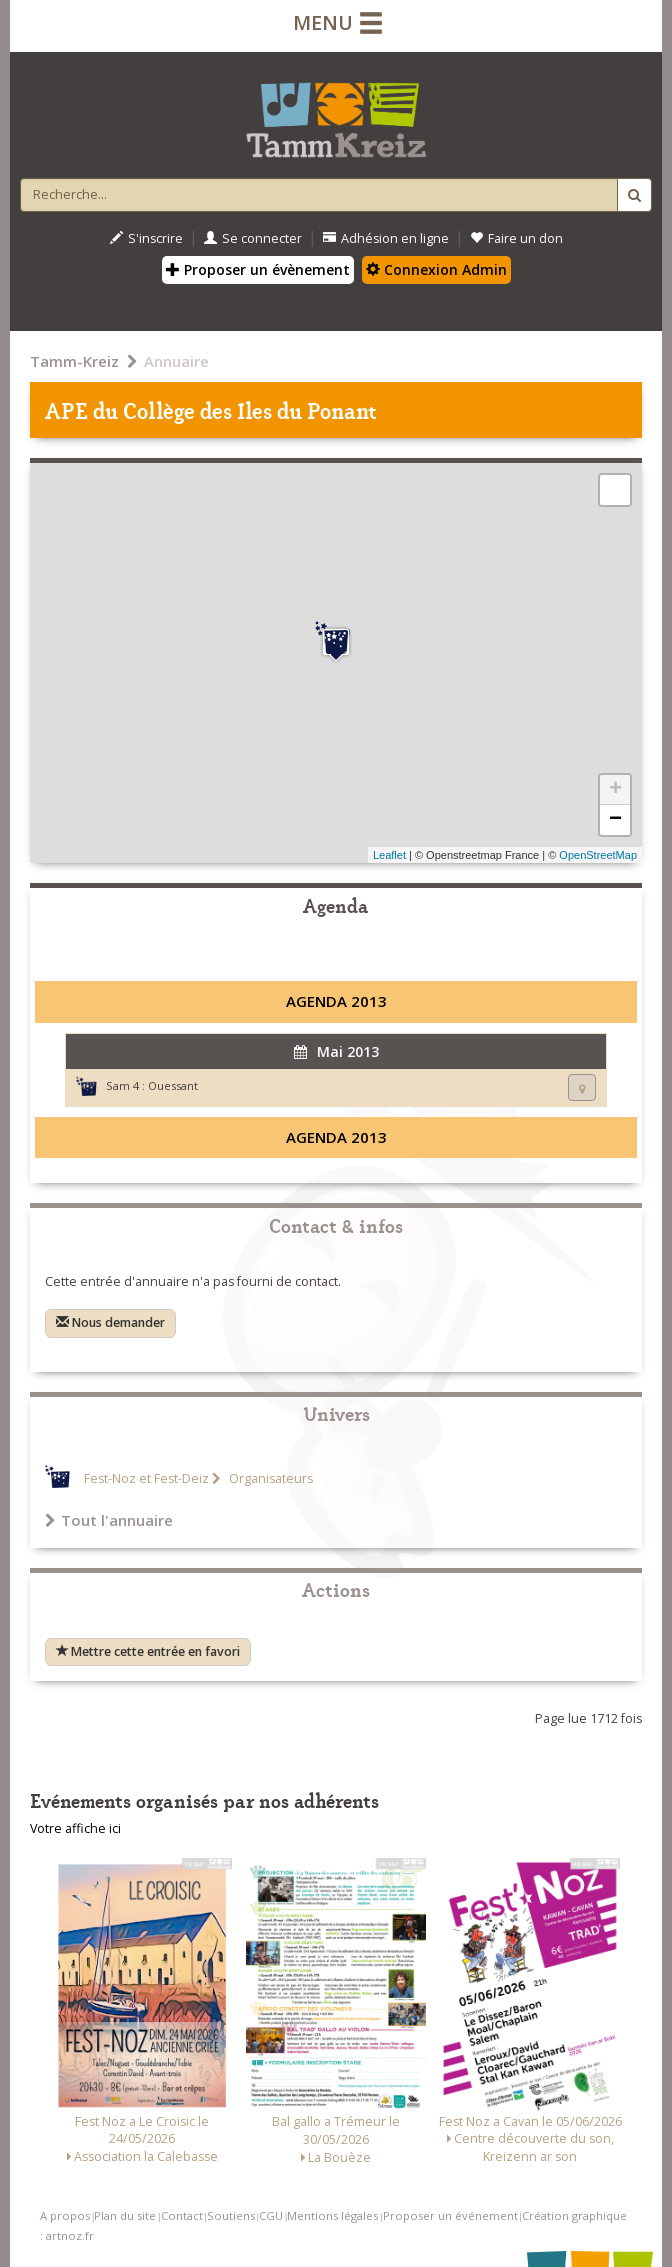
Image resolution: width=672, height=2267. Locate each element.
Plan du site (125, 2215)
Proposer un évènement (258, 269)
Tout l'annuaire (109, 1520)
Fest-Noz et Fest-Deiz (146, 1478)
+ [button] (615, 790)
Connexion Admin (436, 269)
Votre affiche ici (75, 1828)
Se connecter (253, 238)
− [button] (615, 820)
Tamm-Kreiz (74, 361)
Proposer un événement (450, 2215)
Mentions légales (332, 2215)
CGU (271, 2215)
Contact (182, 2215)
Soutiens (231, 2215)
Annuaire (176, 361)
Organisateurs (269, 1478)
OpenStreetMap (598, 855)
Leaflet (389, 855)
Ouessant (173, 1085)
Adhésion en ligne (386, 238)
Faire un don (516, 238)
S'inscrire (146, 238)
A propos (65, 2215)
